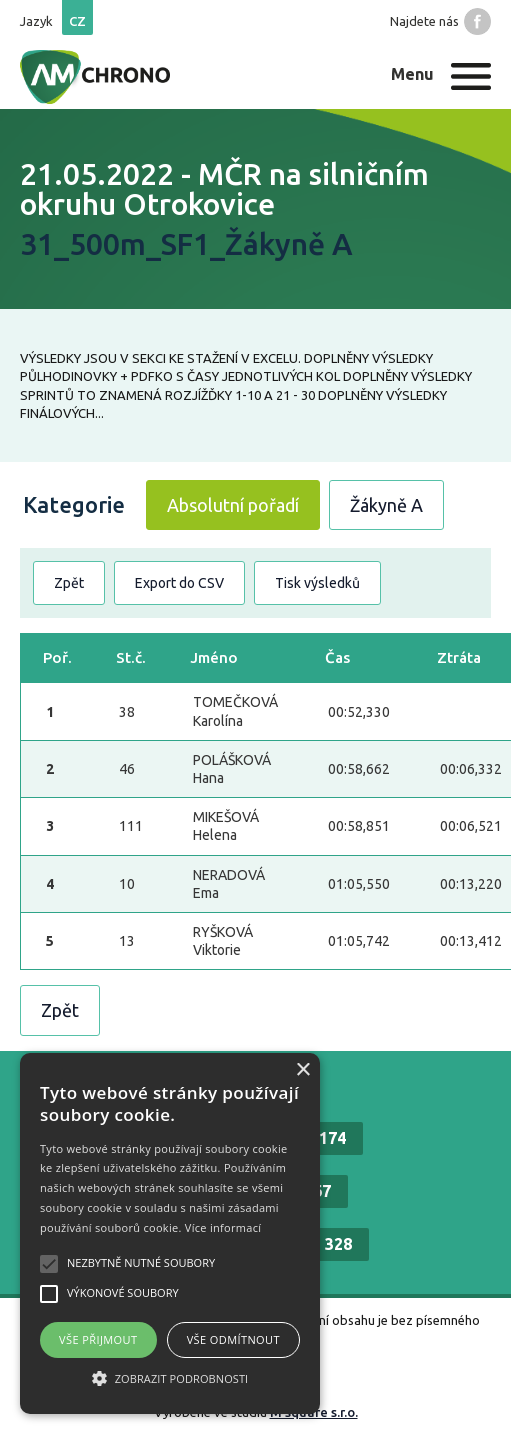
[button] (170, 1378)
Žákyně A (386, 505)
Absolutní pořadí (233, 505)
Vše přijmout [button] (98, 1339)
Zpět (69, 583)
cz (77, 21)
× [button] (302, 1070)
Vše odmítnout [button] (233, 1339)
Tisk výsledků (317, 583)
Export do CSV (179, 583)
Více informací (223, 1227)
